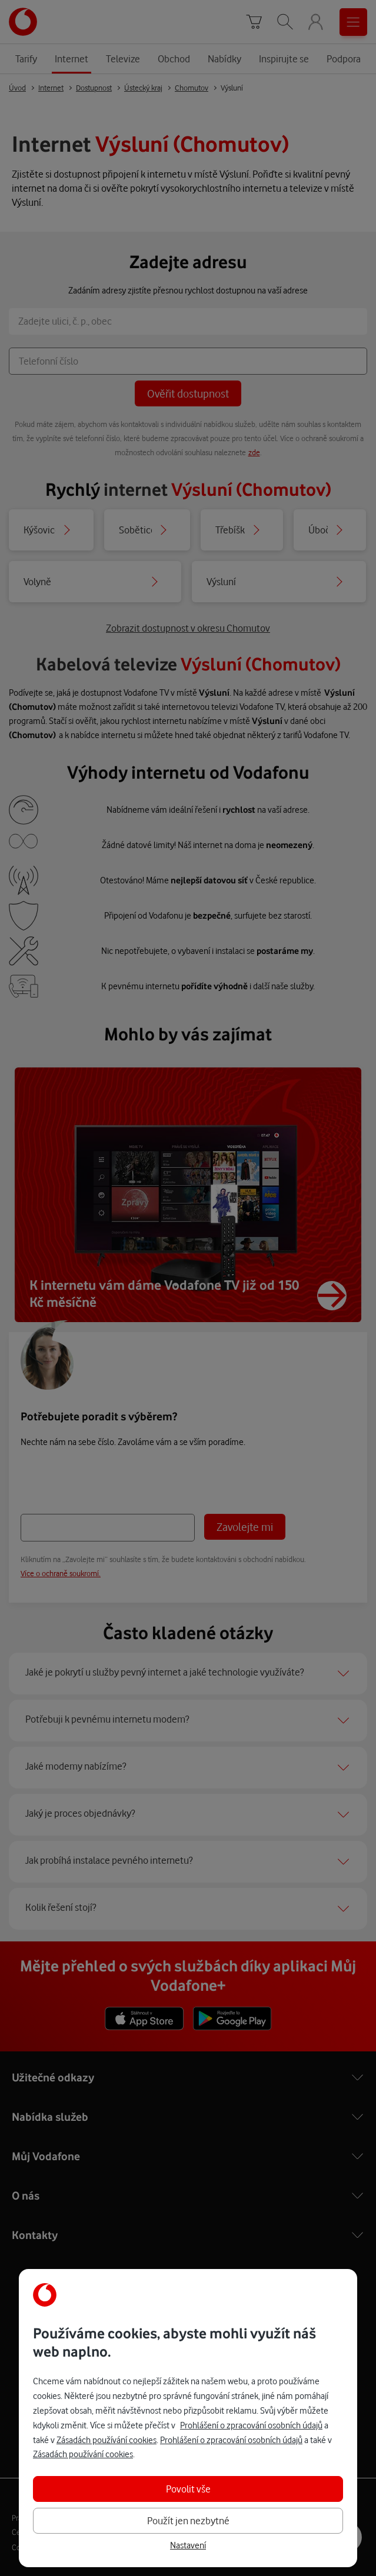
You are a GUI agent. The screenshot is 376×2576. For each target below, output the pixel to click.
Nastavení (188, 2545)
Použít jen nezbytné (188, 2520)
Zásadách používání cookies (106, 2439)
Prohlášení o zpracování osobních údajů (251, 2425)
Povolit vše (188, 2488)
